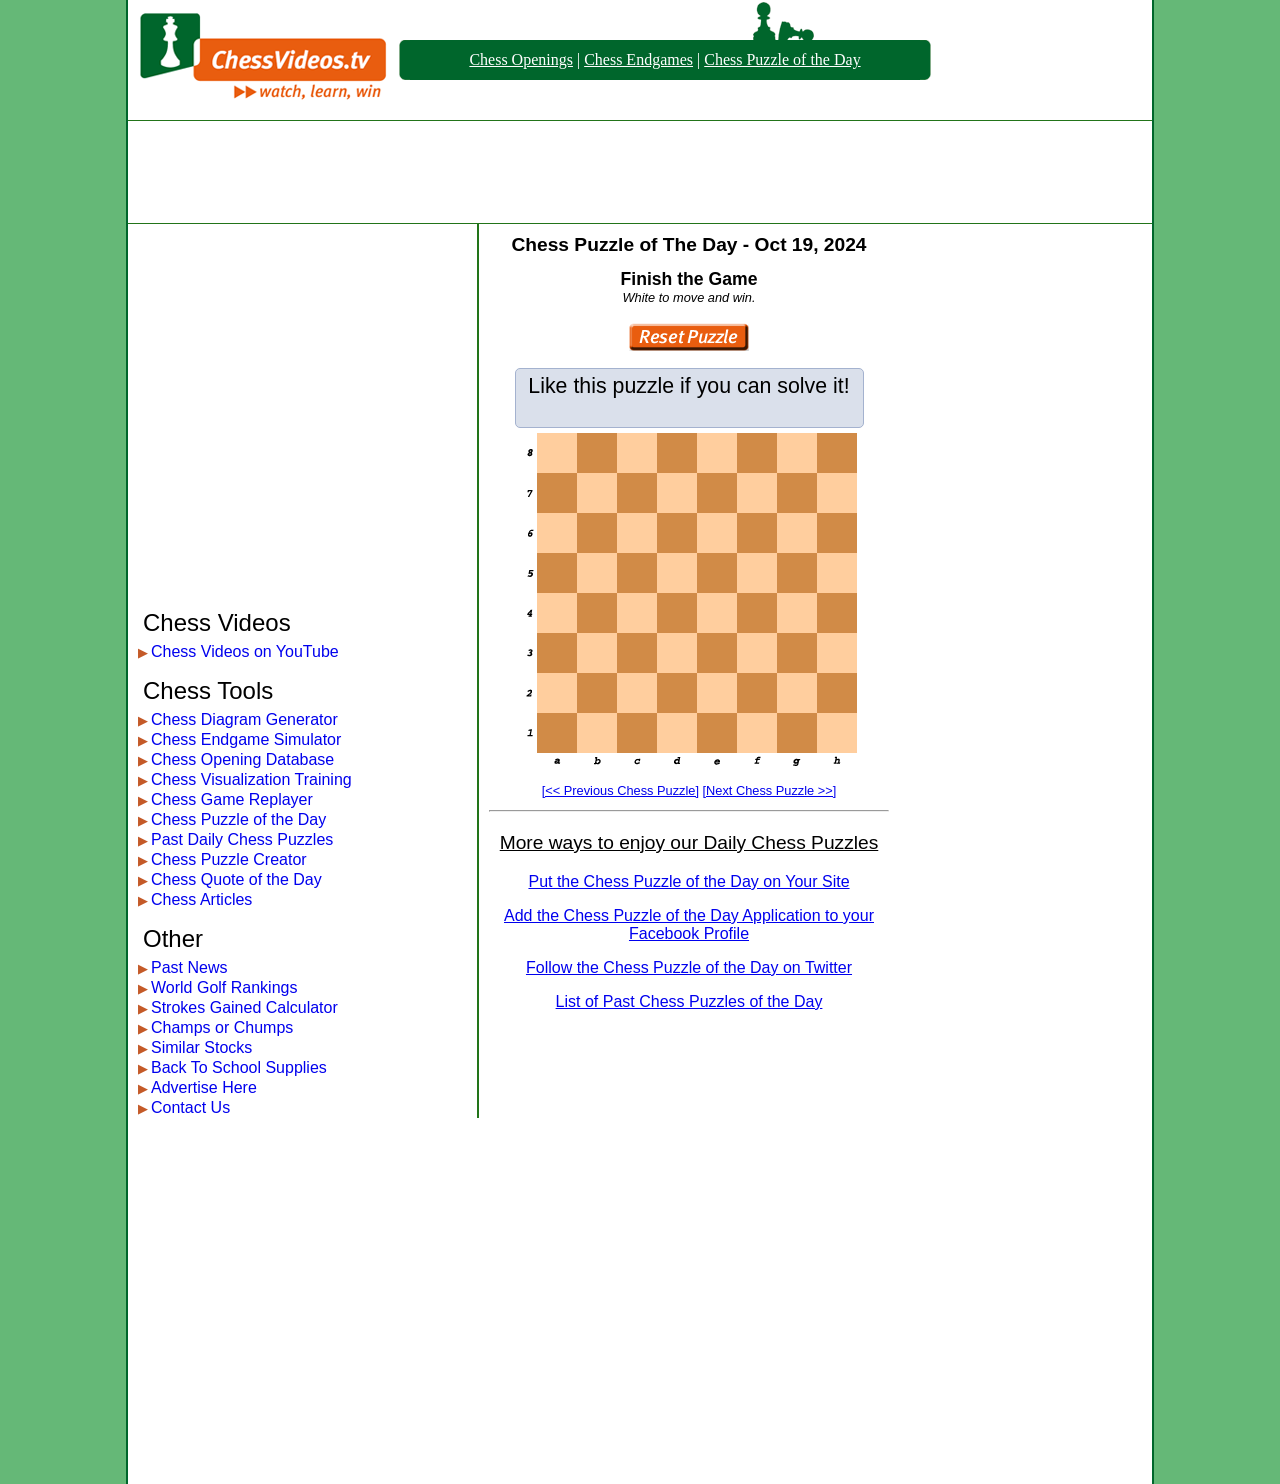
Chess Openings (521, 59)
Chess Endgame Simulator (246, 739)
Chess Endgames (638, 59)
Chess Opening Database (242, 759)
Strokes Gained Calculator (244, 1007)
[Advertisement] (640, 172)
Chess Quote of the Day (236, 879)
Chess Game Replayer (232, 799)
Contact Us (190, 1107)
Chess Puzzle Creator (229, 859)
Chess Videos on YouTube (245, 651)
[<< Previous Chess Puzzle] (620, 790)
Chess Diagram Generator (244, 719)
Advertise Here (204, 1087)
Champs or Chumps (222, 1027)
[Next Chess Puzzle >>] (770, 790)
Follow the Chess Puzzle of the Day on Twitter (689, 967)
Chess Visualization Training (251, 779)
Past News (189, 967)
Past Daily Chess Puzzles (242, 839)
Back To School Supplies (239, 1067)
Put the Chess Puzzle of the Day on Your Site (688, 881)
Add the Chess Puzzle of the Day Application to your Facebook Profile (689, 924)
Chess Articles (201, 899)
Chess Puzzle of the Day (782, 59)
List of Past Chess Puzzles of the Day (689, 1001)
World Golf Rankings (224, 987)
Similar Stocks (201, 1047)
